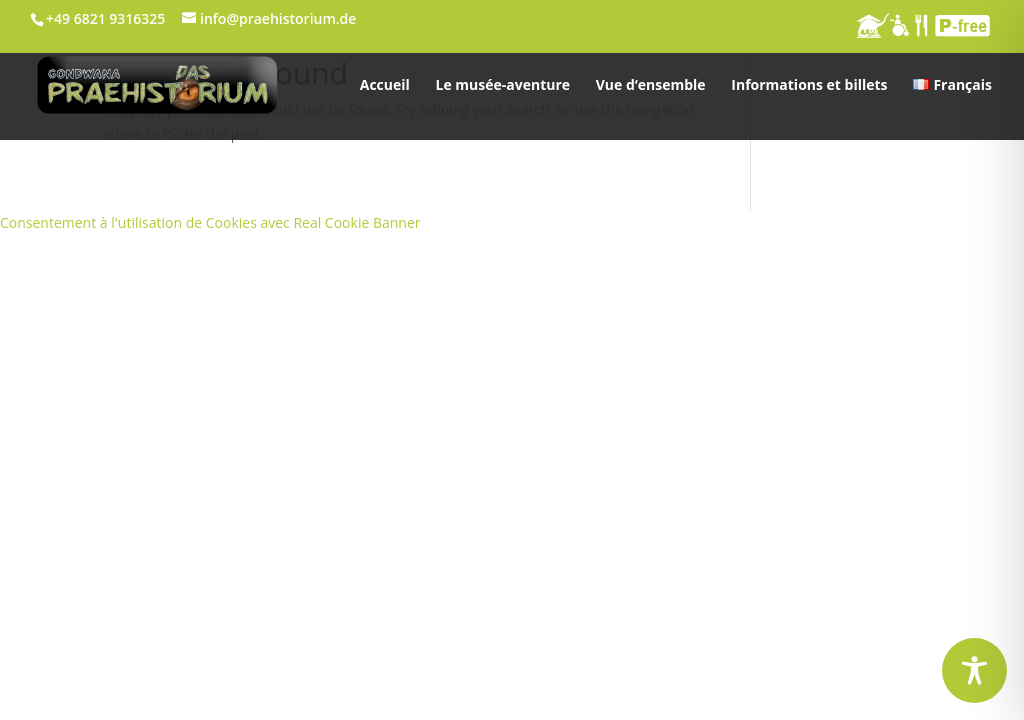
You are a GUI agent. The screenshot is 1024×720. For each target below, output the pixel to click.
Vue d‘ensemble (651, 86)
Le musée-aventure (502, 86)
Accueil (385, 86)
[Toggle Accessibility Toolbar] (974, 670)
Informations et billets (809, 86)
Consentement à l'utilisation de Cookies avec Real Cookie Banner (210, 222)
